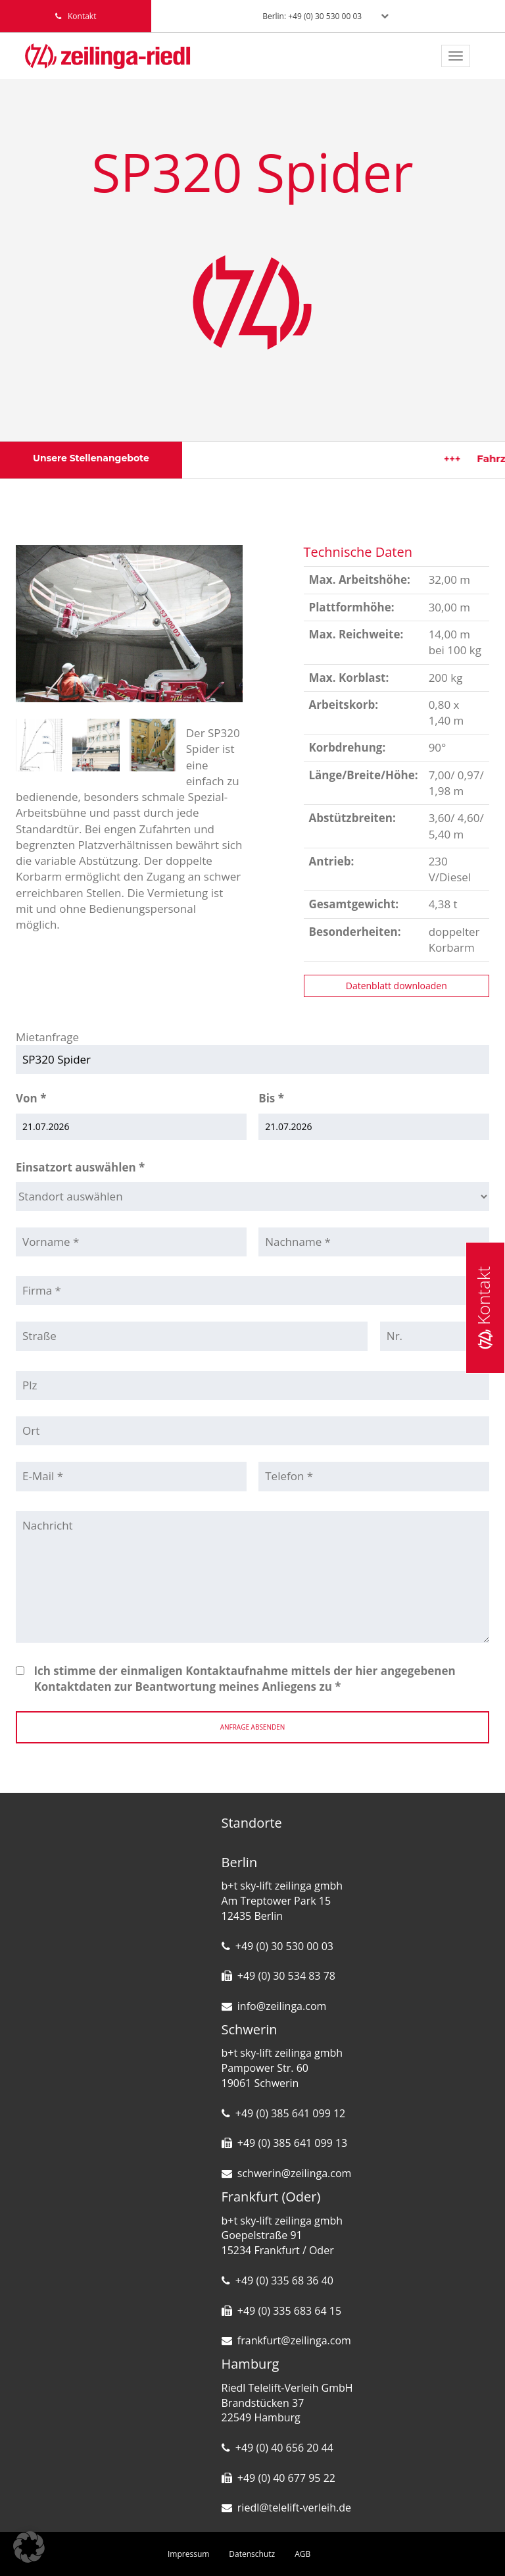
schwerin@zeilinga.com (294, 2173)
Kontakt (483, 1307)
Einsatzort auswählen (80, 1167)
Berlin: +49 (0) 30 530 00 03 (312, 16)
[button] (29, 2547)
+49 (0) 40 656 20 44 (284, 2447)
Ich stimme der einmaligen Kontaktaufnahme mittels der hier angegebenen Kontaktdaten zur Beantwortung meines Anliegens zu (244, 1678)
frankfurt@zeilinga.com (294, 2340)
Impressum (188, 2554)
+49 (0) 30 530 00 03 (284, 1946)
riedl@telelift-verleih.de (294, 2507)
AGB (302, 2554)
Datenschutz (252, 2554)
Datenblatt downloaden (396, 985)
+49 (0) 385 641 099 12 (290, 2113)
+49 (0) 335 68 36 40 (284, 2280)
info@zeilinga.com (282, 2006)
